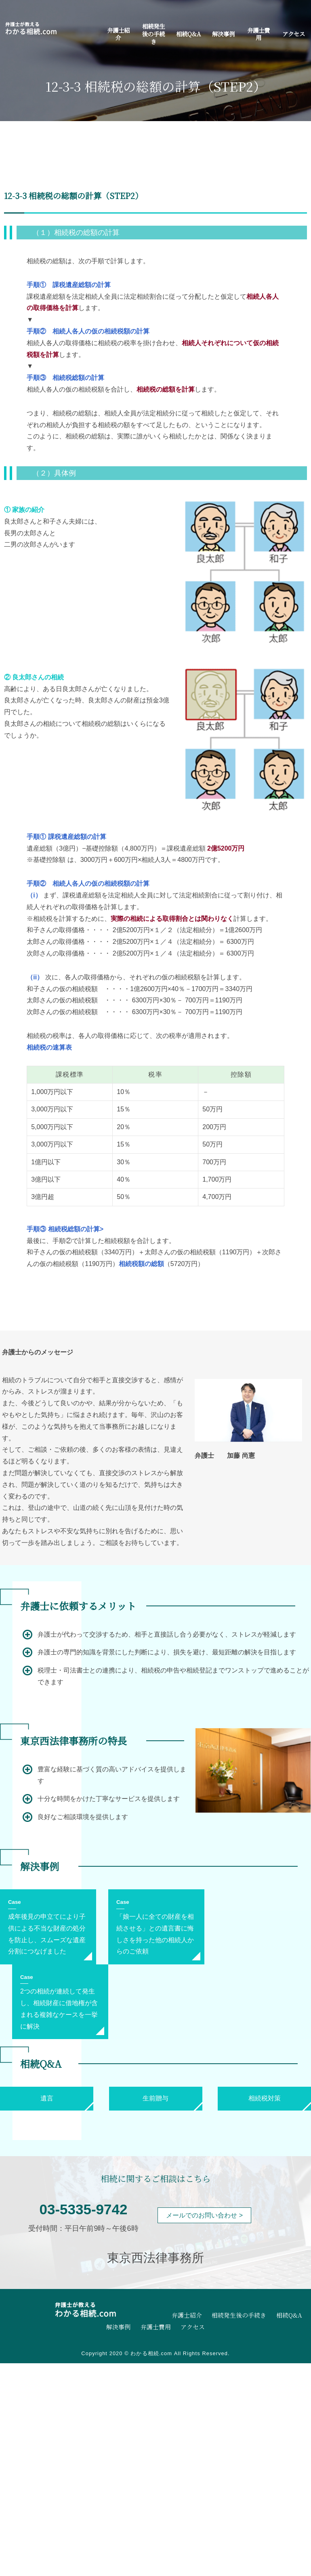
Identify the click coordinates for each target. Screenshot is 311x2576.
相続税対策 (264, 2098)
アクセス (293, 33)
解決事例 (223, 33)
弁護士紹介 (118, 34)
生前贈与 (155, 2098)
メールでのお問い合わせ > (204, 2215)
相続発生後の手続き (153, 33)
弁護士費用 (258, 34)
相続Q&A (188, 33)
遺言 (46, 2098)
